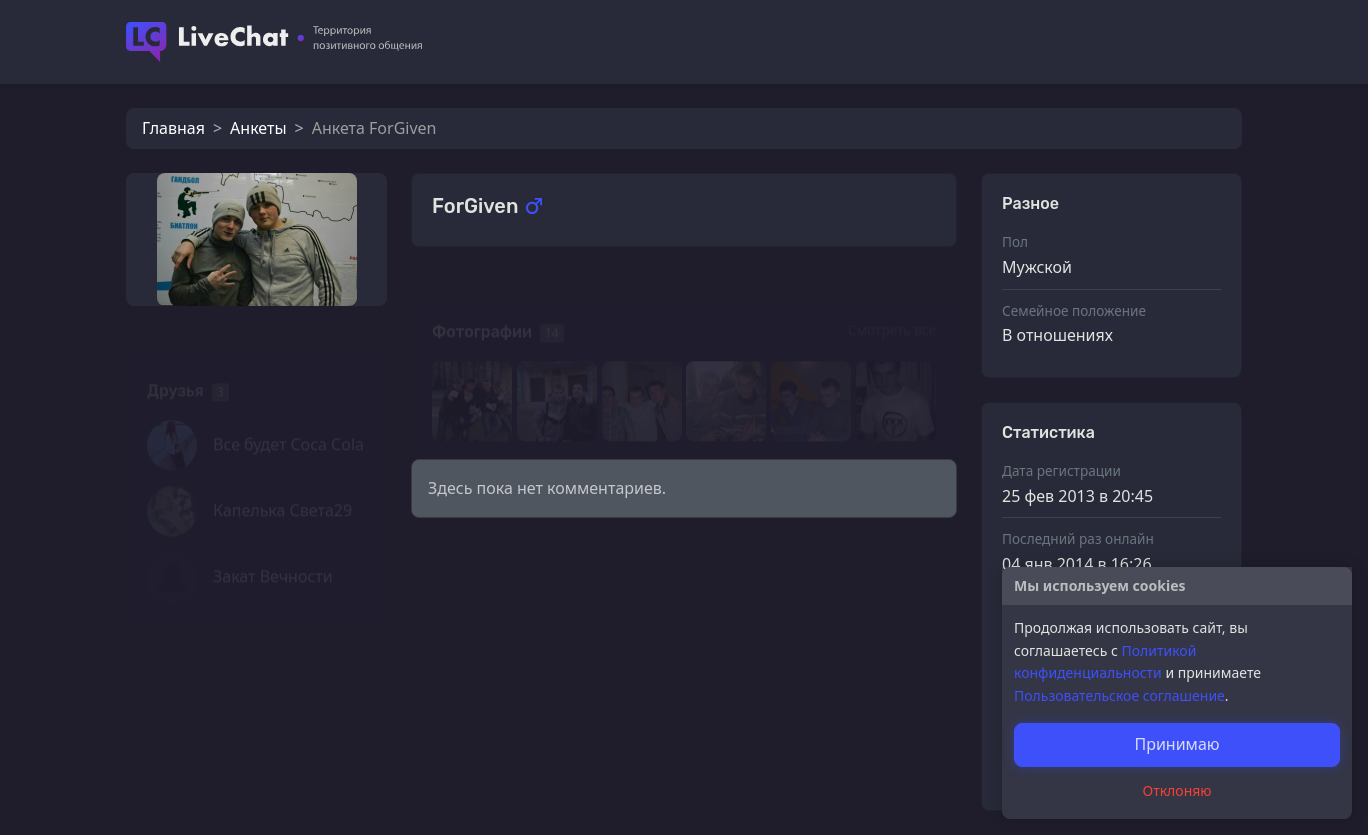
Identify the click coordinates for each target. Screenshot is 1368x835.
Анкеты (258, 128)
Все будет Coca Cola (288, 417)
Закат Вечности (273, 549)
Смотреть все (892, 302)
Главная (173, 128)
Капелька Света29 (282, 483)
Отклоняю (1177, 790)
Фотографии (482, 304)
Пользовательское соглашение (1119, 695)
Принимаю (1176, 744)
